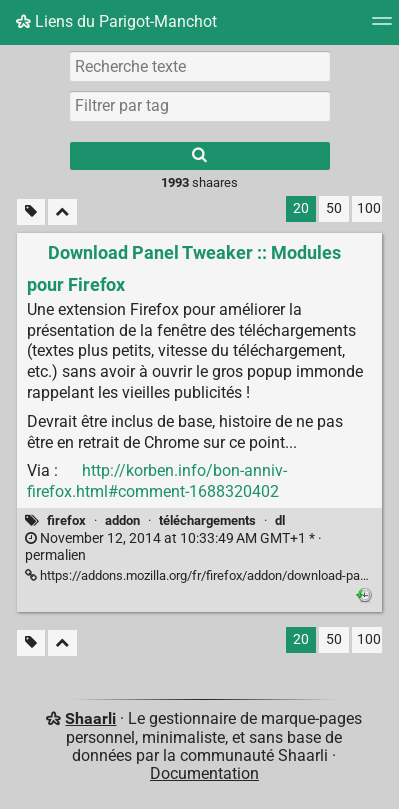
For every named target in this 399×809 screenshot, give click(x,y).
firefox (66, 520)
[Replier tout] (62, 212)
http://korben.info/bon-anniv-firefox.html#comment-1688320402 (157, 481)
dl (280, 520)
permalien (173, 547)
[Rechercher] (200, 156)
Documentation (204, 773)
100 (369, 208)
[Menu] (382, 27)
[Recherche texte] (200, 66)
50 (334, 208)
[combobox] (200, 106)
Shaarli (90, 718)
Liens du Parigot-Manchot (116, 21)
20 (301, 208)
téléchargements (207, 520)
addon (122, 520)
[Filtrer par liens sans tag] (31, 212)
